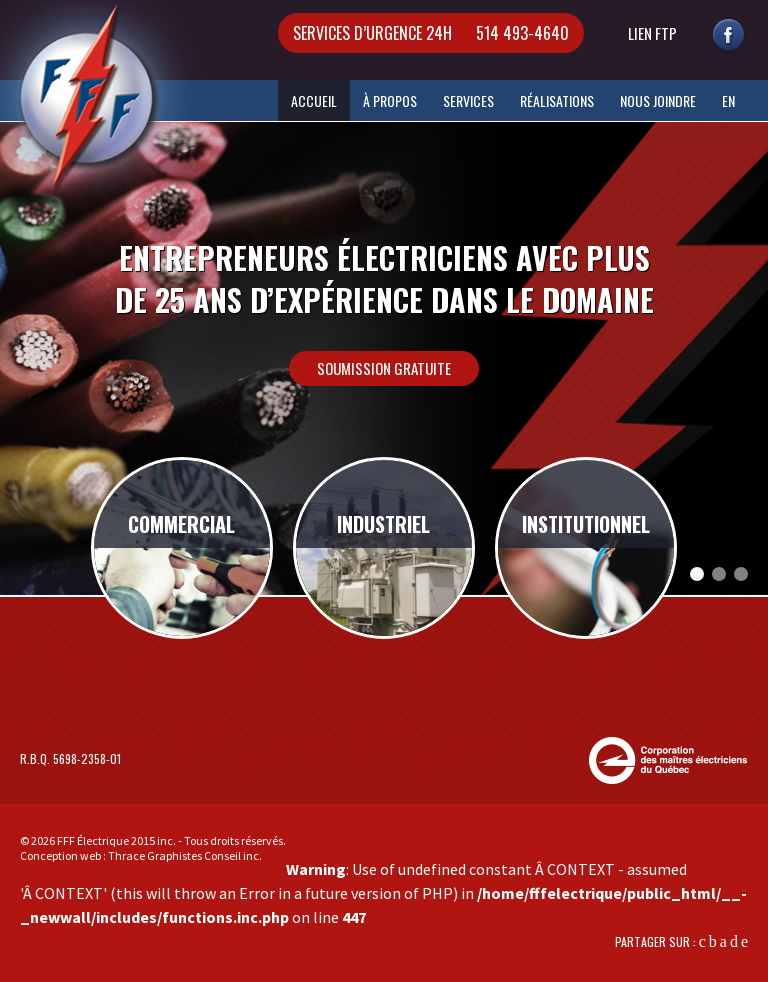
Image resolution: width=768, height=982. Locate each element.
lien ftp (652, 33)
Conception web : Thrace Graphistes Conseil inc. (141, 855)
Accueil (314, 100)
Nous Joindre (658, 100)
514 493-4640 (431, 33)
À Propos (390, 100)
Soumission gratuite (384, 368)
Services (468, 100)
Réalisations (557, 100)
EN (728, 100)
